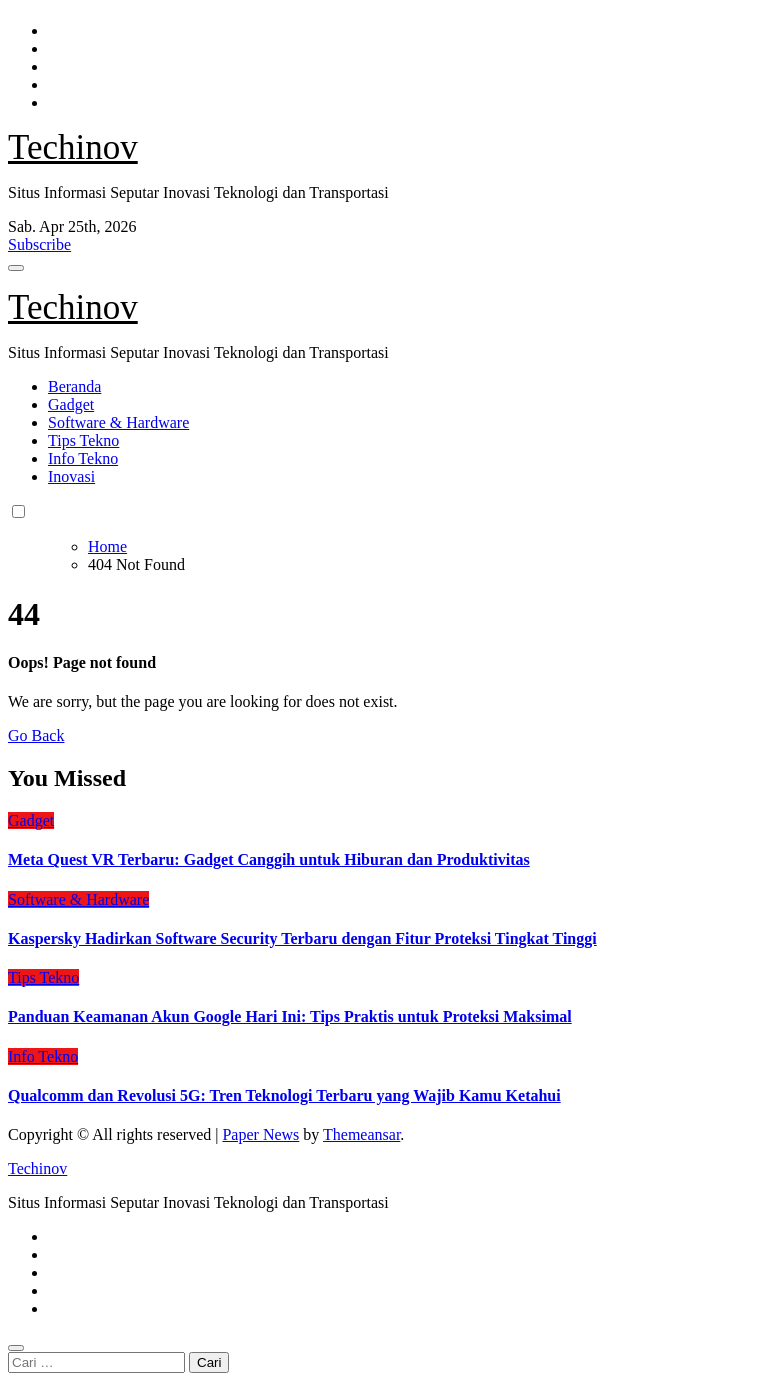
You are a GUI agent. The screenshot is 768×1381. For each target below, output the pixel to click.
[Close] (16, 1348)
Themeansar (361, 1134)
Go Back (36, 735)
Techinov (73, 147)
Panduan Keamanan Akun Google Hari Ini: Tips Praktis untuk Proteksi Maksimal (290, 1016)
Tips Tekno (83, 440)
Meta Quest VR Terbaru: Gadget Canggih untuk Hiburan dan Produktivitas (269, 859)
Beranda (74, 386)
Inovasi (71, 476)
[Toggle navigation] (16, 268)
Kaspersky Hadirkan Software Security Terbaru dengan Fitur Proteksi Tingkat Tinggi (302, 938)
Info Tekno (83, 458)
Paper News (260, 1134)
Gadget (71, 404)
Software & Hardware (118, 422)
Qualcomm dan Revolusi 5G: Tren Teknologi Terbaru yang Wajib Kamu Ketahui (284, 1095)
